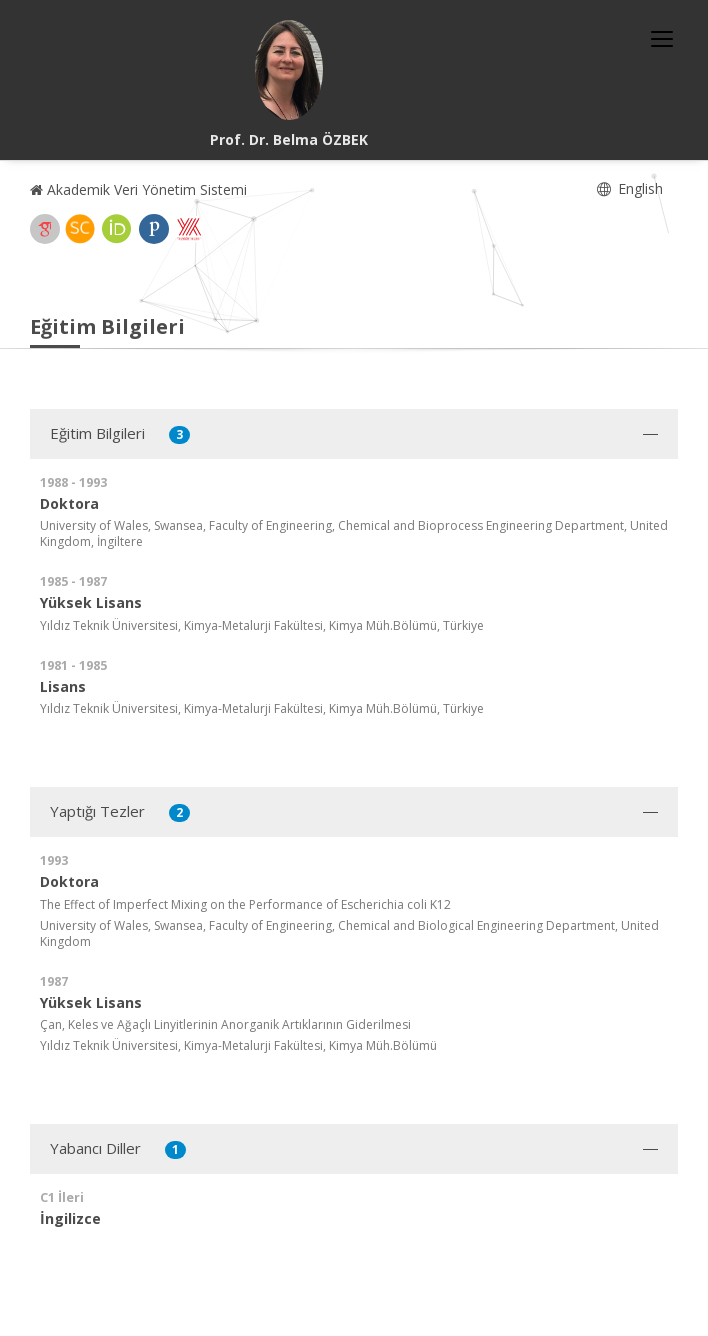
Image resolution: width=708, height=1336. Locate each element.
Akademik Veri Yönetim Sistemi (138, 189)
